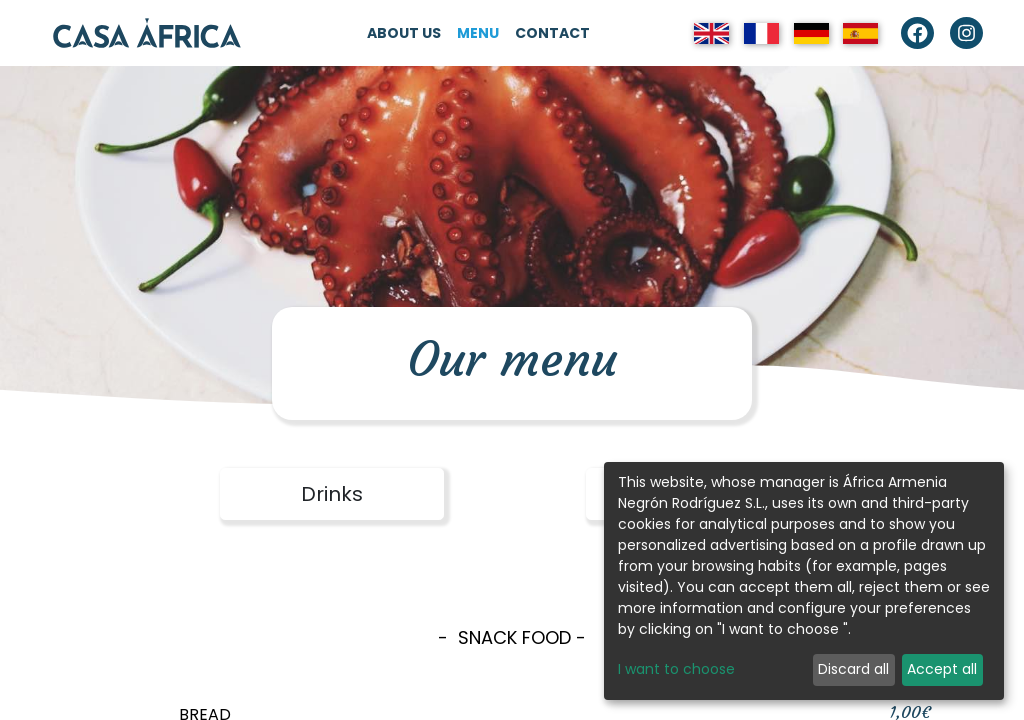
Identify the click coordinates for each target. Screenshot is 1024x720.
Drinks (332, 494)
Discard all (853, 669)
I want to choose (676, 669)
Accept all (942, 669)
